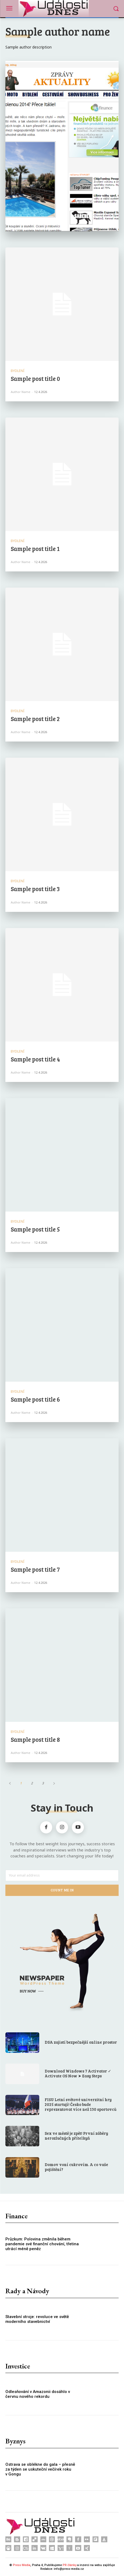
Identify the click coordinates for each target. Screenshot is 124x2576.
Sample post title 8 (35, 1739)
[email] (62, 1875)
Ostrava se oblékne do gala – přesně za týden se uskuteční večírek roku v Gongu (40, 2469)
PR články (69, 2565)
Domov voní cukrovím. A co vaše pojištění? (76, 2167)
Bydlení (17, 371)
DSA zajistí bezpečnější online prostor (81, 2042)
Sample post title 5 (35, 1229)
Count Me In (62, 1890)
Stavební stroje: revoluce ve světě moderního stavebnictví (37, 2319)
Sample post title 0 (35, 378)
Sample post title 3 (35, 889)
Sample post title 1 (35, 548)
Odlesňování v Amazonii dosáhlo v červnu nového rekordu (37, 2394)
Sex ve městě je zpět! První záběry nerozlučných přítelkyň (76, 2135)
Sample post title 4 (35, 1059)
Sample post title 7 (35, 1569)
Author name (20, 392)
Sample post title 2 (35, 719)
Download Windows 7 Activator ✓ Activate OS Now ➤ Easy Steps (78, 2073)
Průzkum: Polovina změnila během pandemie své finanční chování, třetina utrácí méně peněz (42, 2244)
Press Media (21, 2565)
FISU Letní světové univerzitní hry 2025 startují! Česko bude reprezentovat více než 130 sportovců (80, 2104)
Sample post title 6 (35, 1399)
